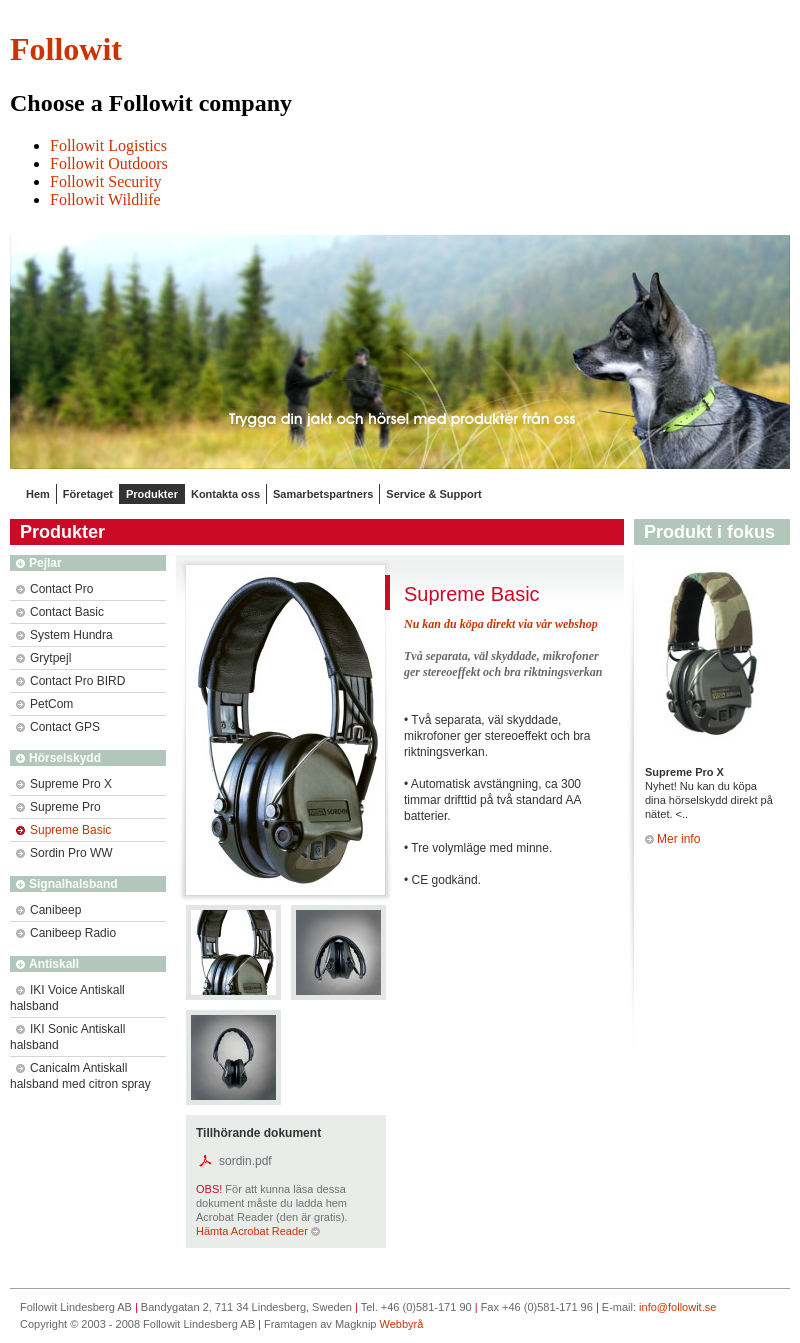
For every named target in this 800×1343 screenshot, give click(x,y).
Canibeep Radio (66, 933)
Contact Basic (60, 612)
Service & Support (433, 494)
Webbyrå (402, 1324)
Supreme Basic (63, 830)
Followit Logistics (108, 145)
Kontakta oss (225, 494)
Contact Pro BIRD (70, 681)
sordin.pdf (245, 1161)
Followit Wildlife (105, 199)
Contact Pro (54, 589)
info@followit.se (677, 1307)
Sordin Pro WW (64, 853)
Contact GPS (58, 727)
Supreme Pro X (64, 784)
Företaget (88, 494)
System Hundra (64, 635)
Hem (38, 494)
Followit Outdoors (109, 163)
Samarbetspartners (323, 494)
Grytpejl (43, 658)
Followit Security (106, 181)
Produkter (152, 494)
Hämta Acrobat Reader (258, 1231)
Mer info (672, 839)
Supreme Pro (58, 807)
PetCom (44, 704)
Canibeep (48, 910)
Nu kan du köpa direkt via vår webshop (501, 624)
